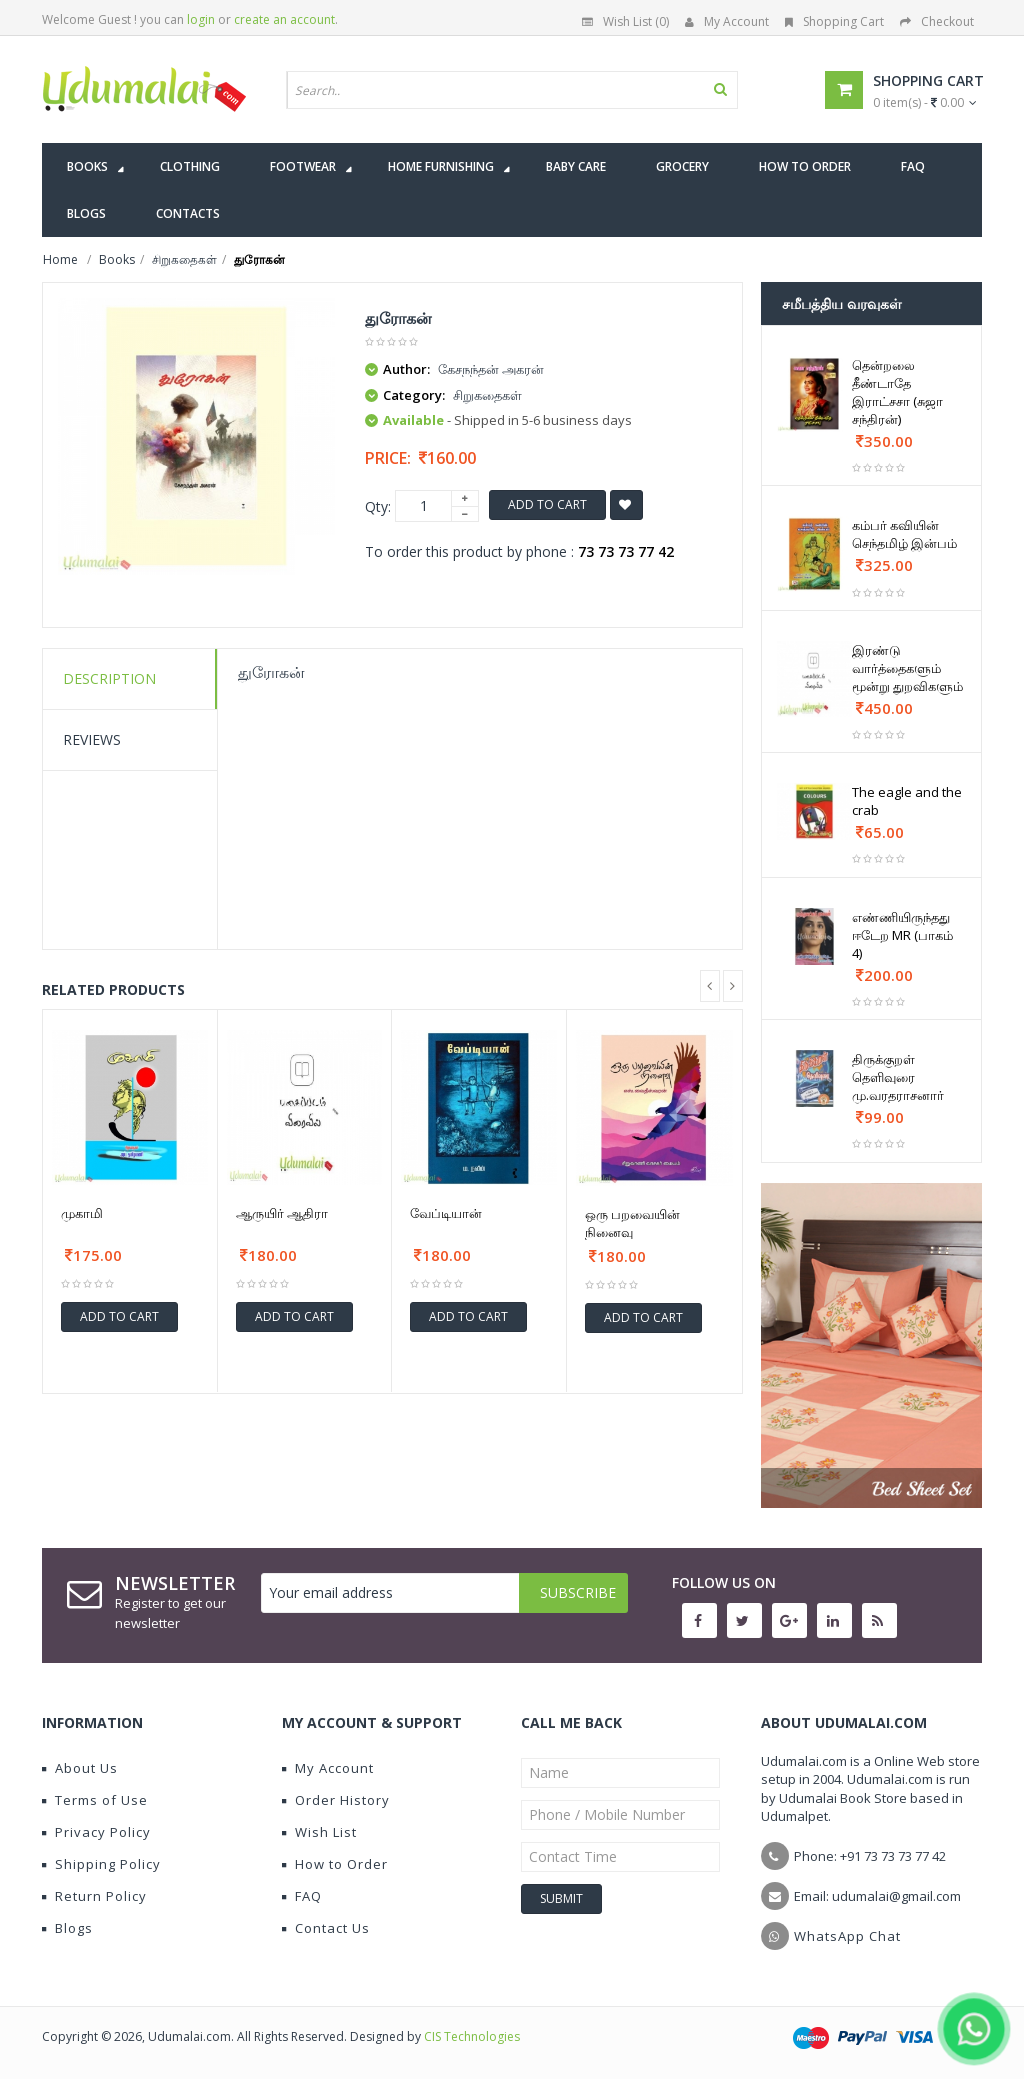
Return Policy (94, 1896)
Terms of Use (95, 1800)
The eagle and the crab (907, 801)
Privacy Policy (96, 1832)
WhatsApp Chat (847, 1936)
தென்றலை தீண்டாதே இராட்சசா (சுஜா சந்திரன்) (897, 392)
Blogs (67, 1928)
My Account (727, 21)
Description (109, 678)
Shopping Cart (834, 21)
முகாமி (82, 1213)
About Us (80, 1768)
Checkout (937, 21)
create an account (284, 19)
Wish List (319, 1832)
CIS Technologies (472, 2036)
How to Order (335, 1864)
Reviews (92, 739)
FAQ (302, 1896)
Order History (336, 1800)
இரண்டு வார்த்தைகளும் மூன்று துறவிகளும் (907, 668)
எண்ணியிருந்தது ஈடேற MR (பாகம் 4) (902, 935)
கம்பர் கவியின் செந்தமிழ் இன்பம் (904, 534)
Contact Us (326, 1928)
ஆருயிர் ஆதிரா (282, 1213)
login (201, 19)
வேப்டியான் (446, 1213)
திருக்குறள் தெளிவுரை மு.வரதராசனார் (898, 1077)
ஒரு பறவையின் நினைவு (632, 1223)
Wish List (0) (625, 21)
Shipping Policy (101, 1864)
